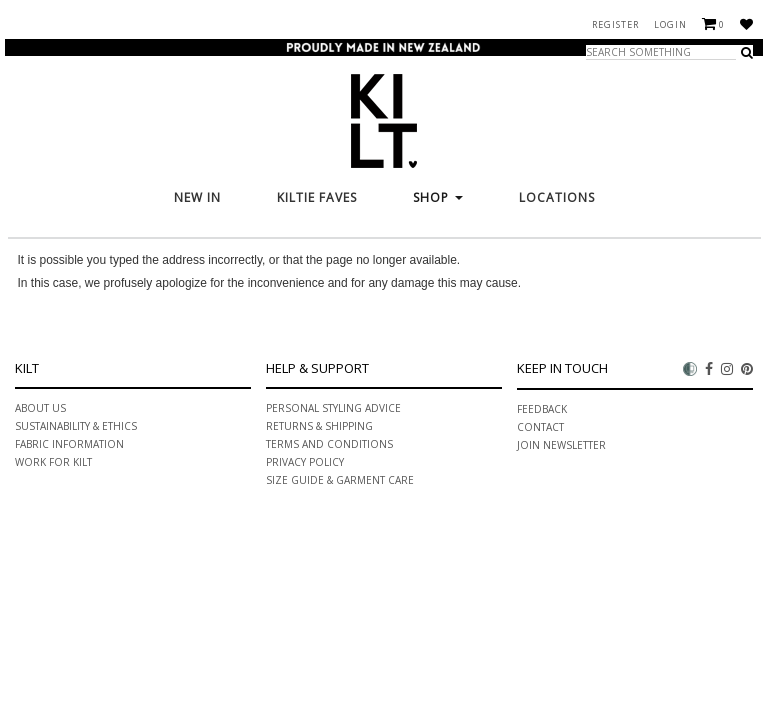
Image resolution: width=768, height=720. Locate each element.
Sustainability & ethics (76, 426)
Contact (540, 427)
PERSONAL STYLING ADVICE (333, 408)
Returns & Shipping (319, 426)
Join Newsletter (561, 445)
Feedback (542, 409)
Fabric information (69, 444)
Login (670, 24)
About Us (40, 408)
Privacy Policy (305, 462)
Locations (557, 197)
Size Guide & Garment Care (340, 480)
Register (615, 24)
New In (197, 197)
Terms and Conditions (329, 444)
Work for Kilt (53, 462)
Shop (438, 197)
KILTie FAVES (317, 197)
